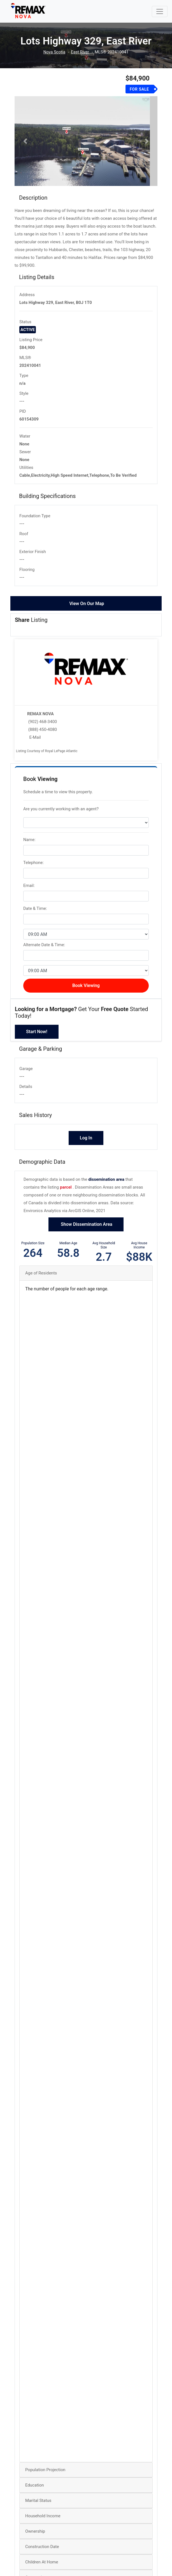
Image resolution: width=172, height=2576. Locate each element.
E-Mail (35, 742)
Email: (29, 890)
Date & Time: (35, 913)
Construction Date (42, 2551)
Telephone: (33, 867)
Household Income (43, 2521)
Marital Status (38, 2505)
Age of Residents (41, 1278)
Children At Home (41, 2567)
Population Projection (45, 2475)
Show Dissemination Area (86, 1229)
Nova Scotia (54, 52)
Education (34, 2490)
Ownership (35, 2536)
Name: (29, 844)
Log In (86, 1143)
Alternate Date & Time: (44, 950)
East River (80, 52)
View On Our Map (86, 608)
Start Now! (36, 1037)
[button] (25, 143)
